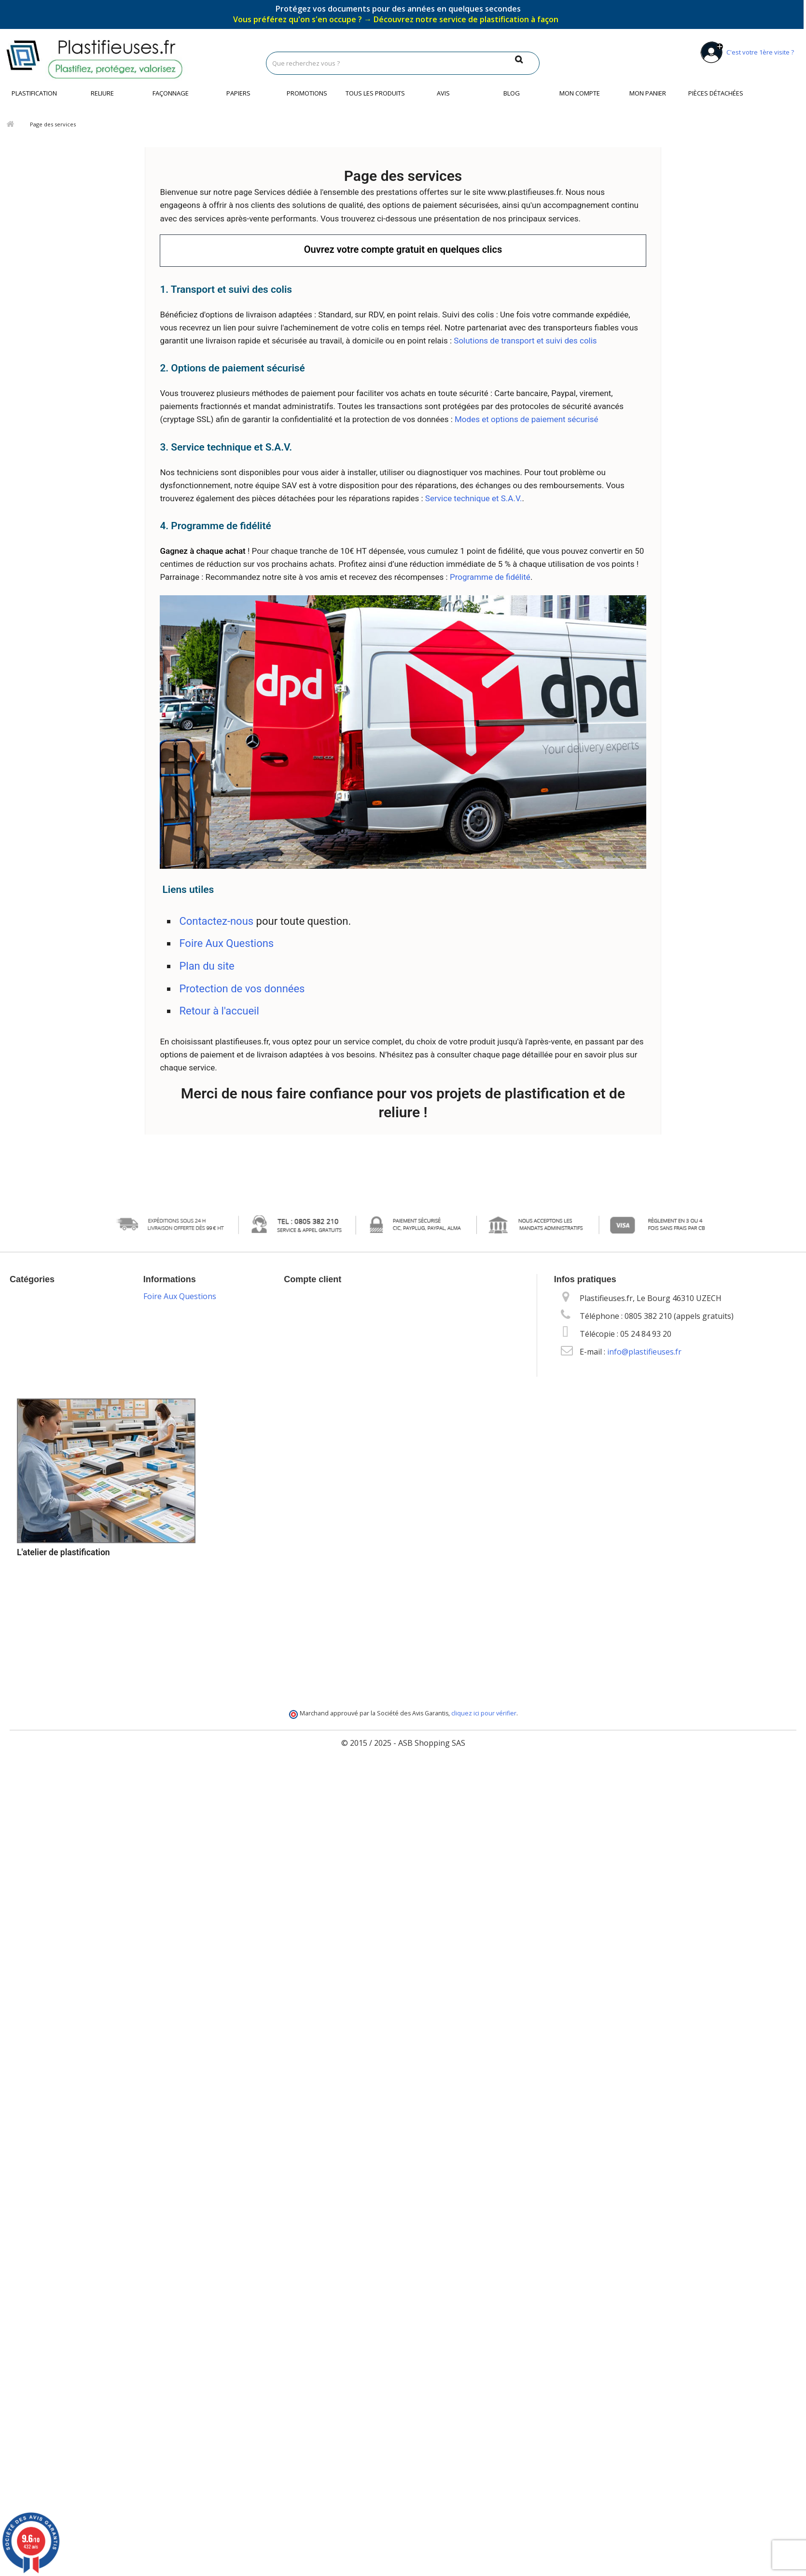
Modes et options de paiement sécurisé (526, 419)
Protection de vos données (242, 989)
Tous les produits (375, 93)
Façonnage (171, 93)
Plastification (34, 93)
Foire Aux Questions (226, 943)
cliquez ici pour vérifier (483, 1713)
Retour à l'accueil (219, 1011)
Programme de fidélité (490, 577)
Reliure (102, 93)
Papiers (238, 93)
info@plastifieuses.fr (644, 1351)
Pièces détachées (715, 93)
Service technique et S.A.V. (473, 498)
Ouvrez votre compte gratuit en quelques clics (403, 249)
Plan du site (206, 966)
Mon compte (579, 93)
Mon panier (647, 93)
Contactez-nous (216, 921)
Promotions (307, 93)
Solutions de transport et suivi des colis (525, 340)
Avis (443, 93)
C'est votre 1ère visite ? (745, 52)
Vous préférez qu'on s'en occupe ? (395, 19)
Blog (511, 93)
